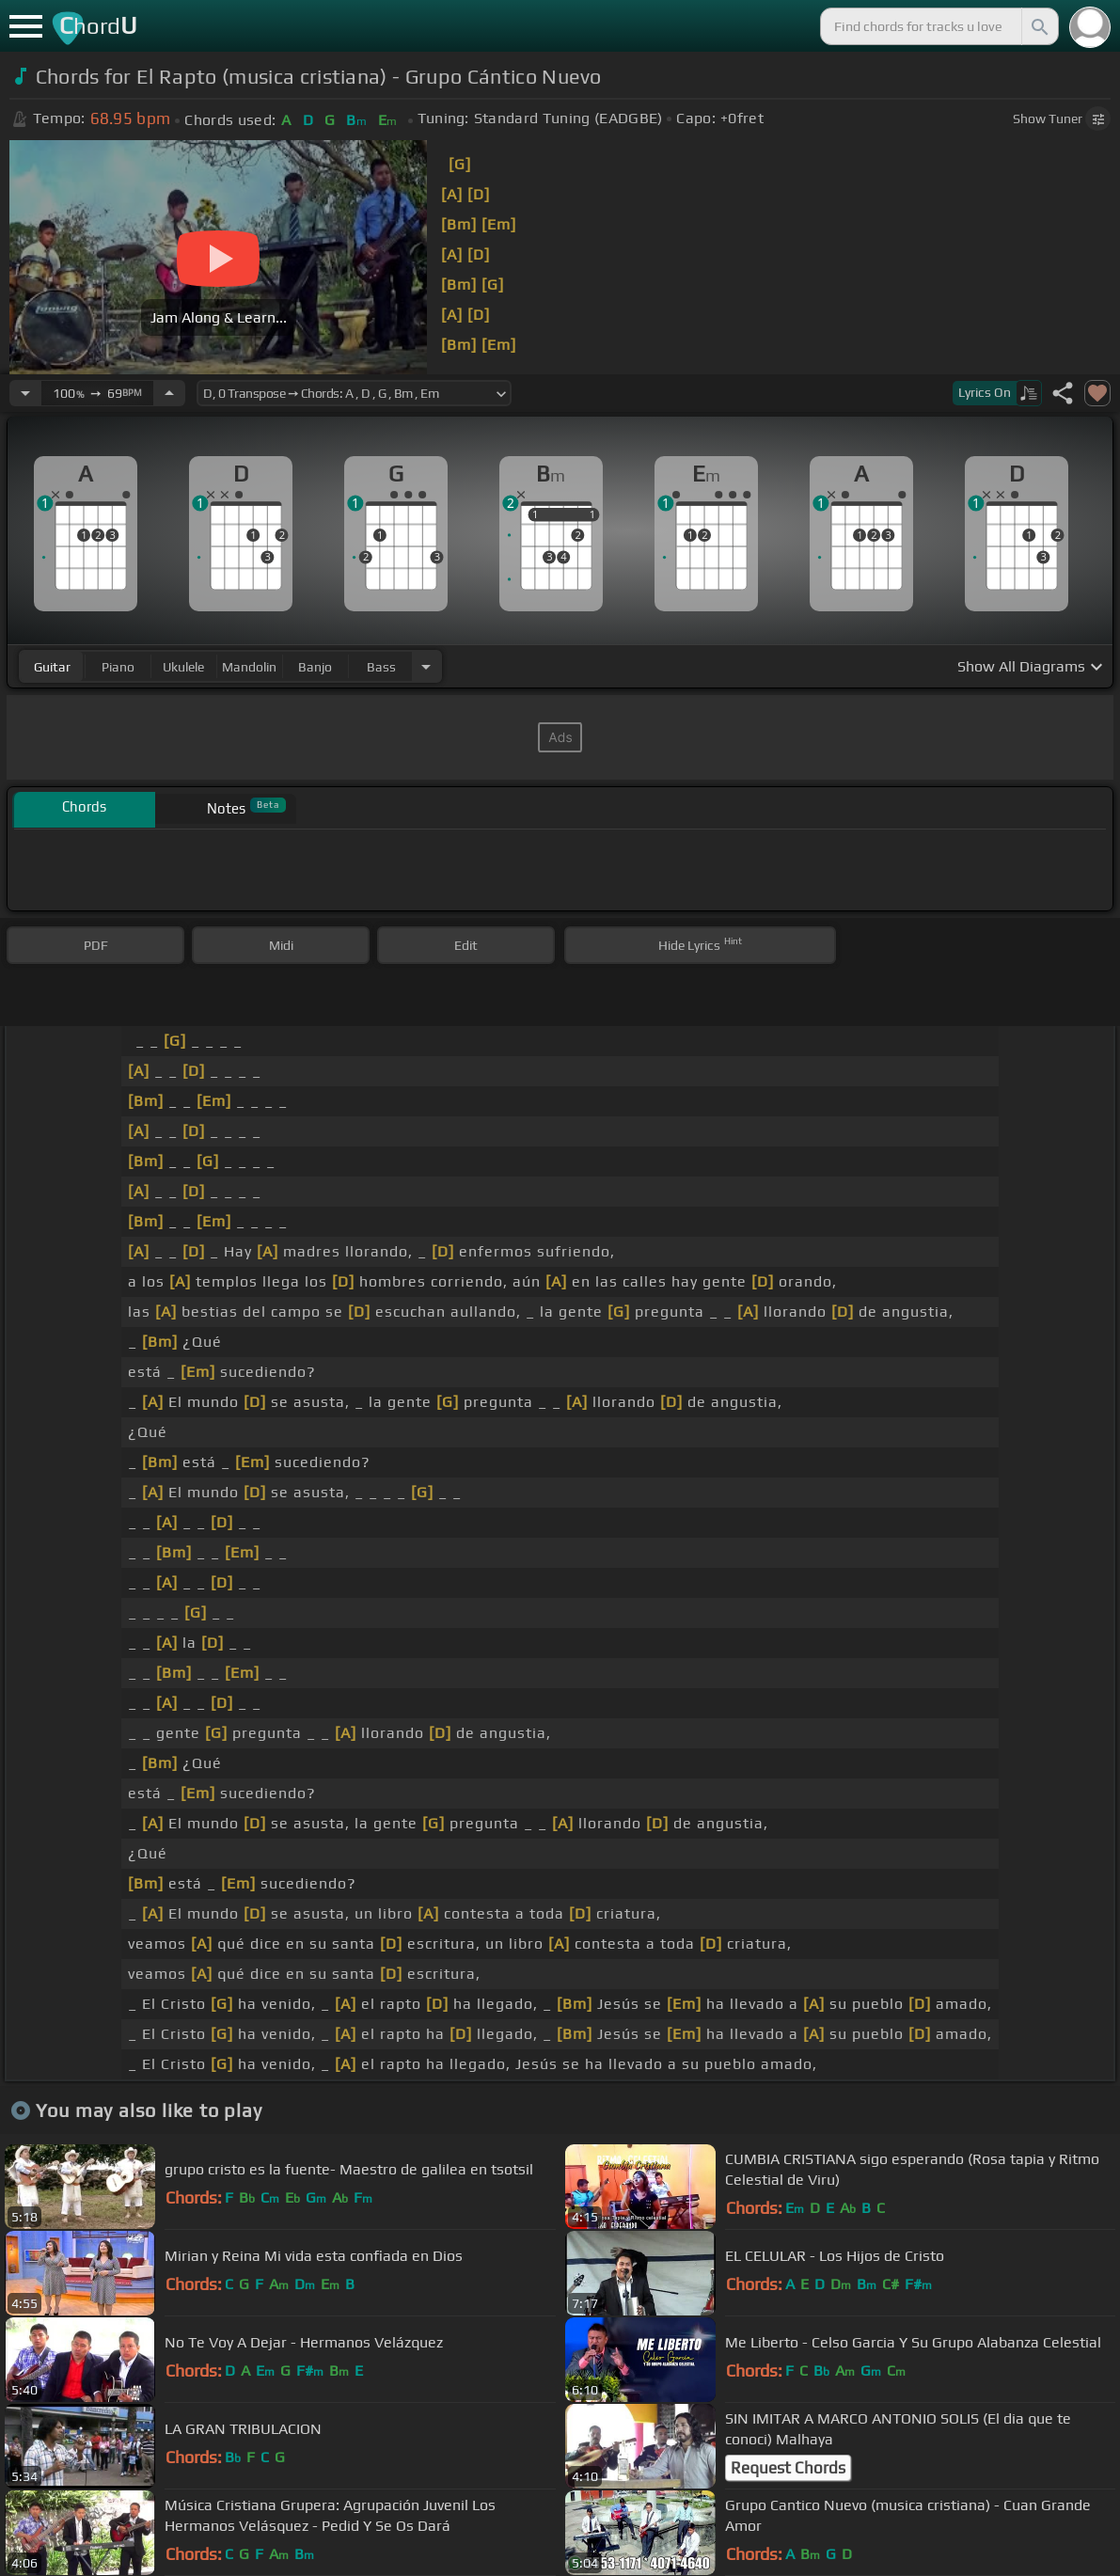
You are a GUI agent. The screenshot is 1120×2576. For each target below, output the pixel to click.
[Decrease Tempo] (25, 393)
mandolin (249, 666)
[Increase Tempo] (169, 393)
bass (381, 666)
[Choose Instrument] (426, 666)
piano (118, 666)
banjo (315, 666)
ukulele (183, 666)
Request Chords (788, 2467)
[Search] (1038, 26)
